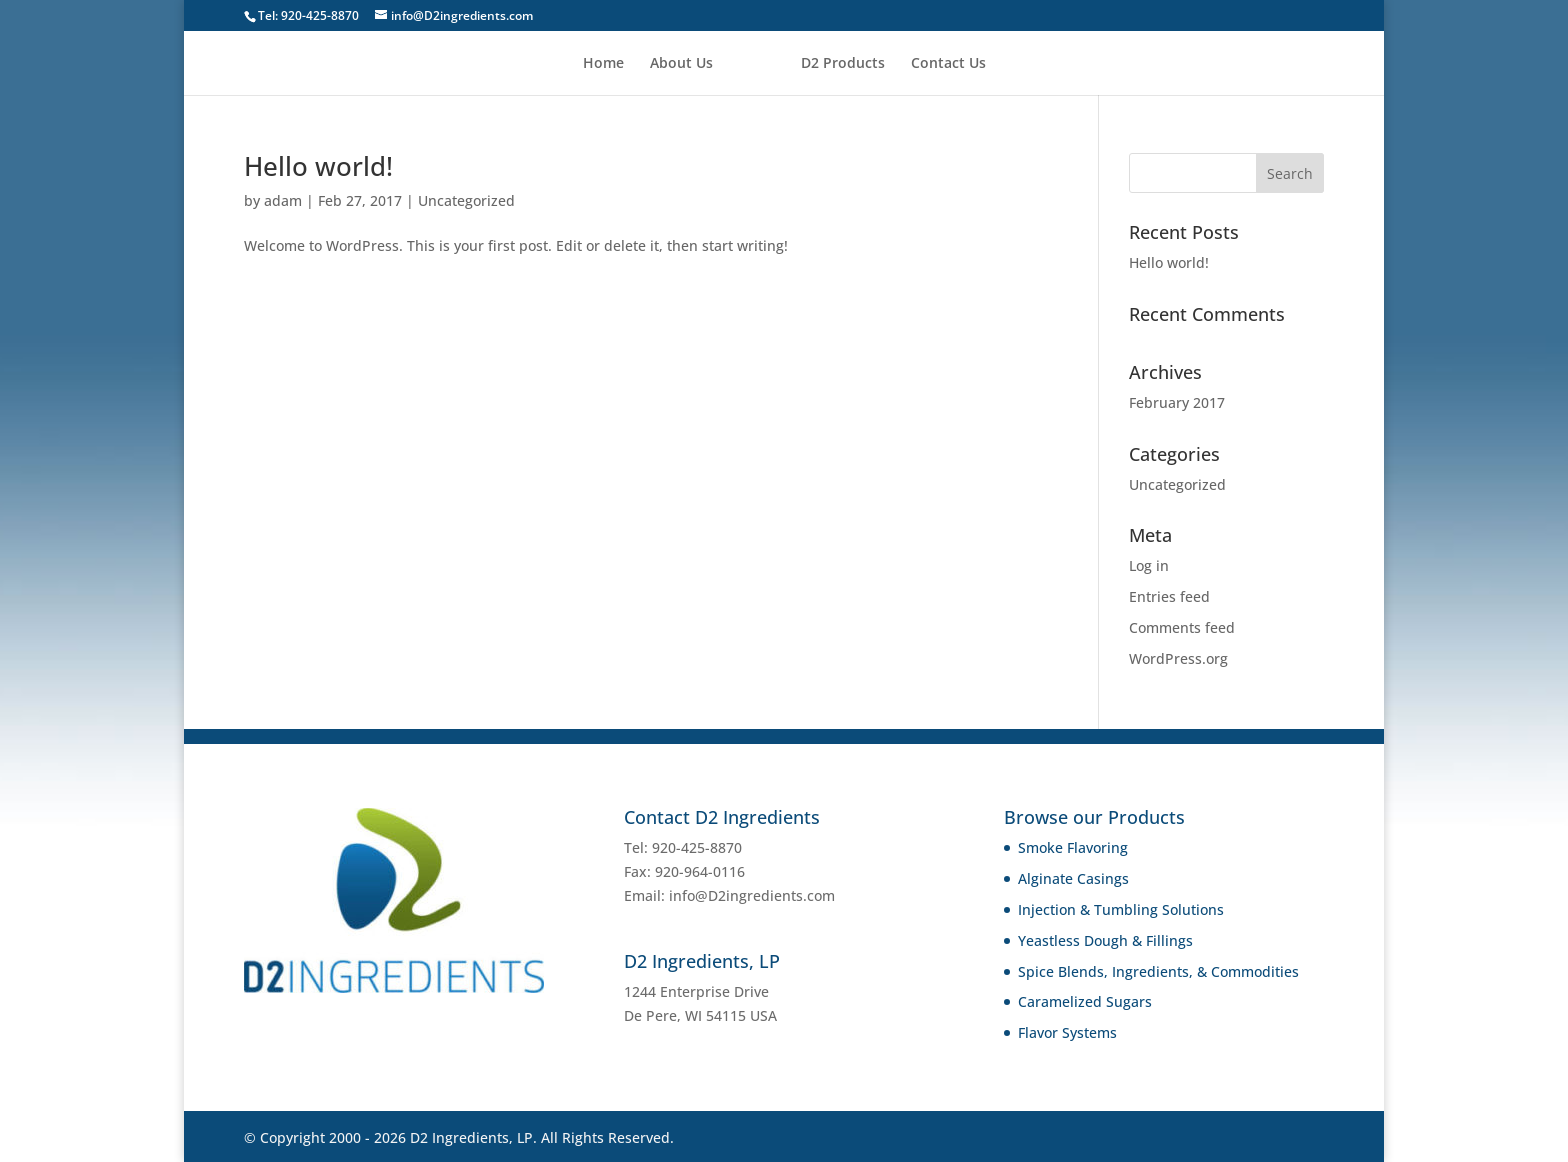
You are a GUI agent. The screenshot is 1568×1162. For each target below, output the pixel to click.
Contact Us (948, 64)
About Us (681, 64)
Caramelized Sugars (1085, 1001)
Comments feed (1182, 627)
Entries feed (1169, 596)
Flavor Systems (1067, 1032)
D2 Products (843, 64)
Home (603, 64)
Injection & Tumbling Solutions (1121, 909)
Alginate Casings (1073, 878)
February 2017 (1177, 402)
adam (283, 200)
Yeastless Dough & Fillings (1105, 940)
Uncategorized (466, 200)
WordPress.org (1178, 658)
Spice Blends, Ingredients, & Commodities (1158, 971)
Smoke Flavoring (1073, 847)
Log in (1149, 565)
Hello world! (318, 166)
